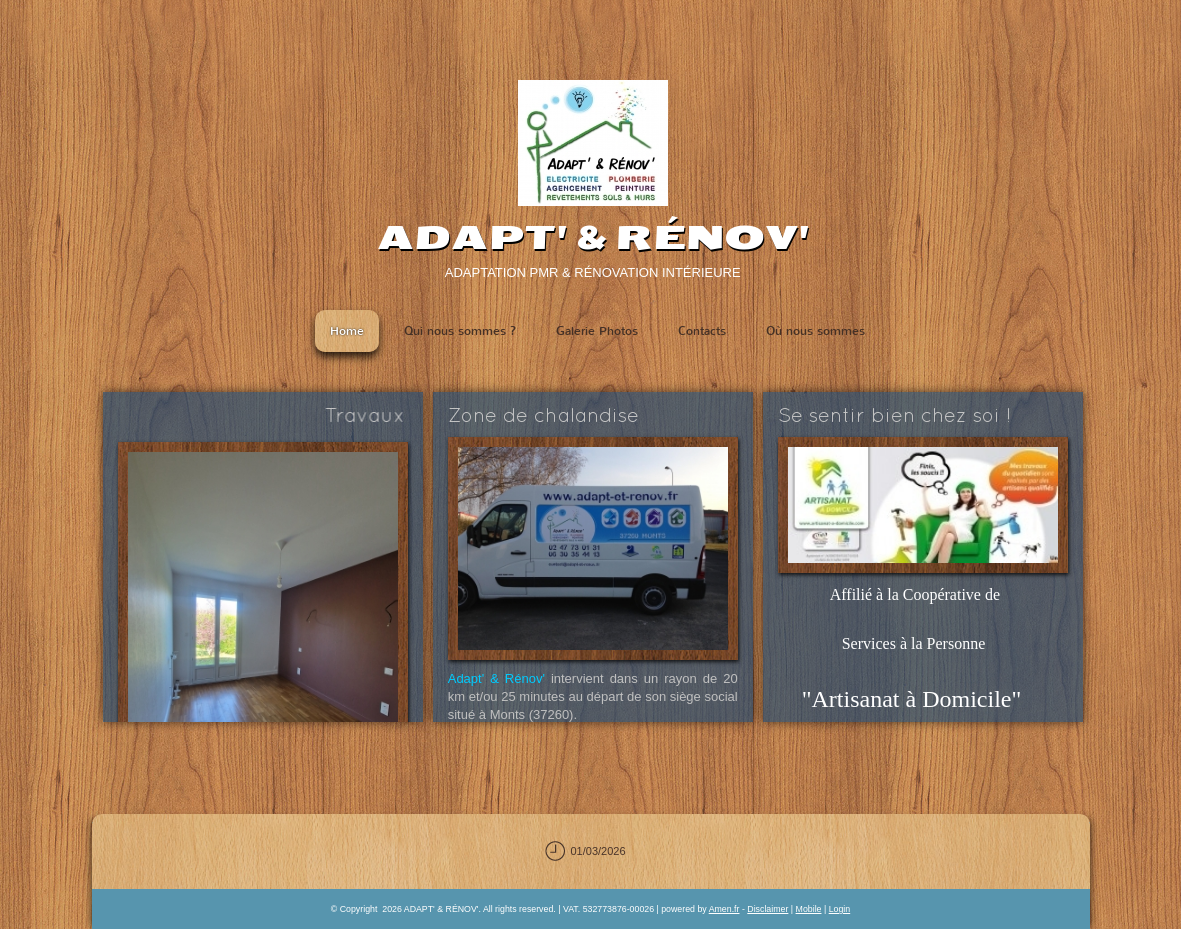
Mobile (809, 909)
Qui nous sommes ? (460, 331)
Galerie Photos (597, 331)
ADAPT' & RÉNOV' (592, 237)
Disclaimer (767, 909)
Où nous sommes (815, 331)
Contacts (702, 331)
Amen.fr (724, 909)
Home (347, 331)
